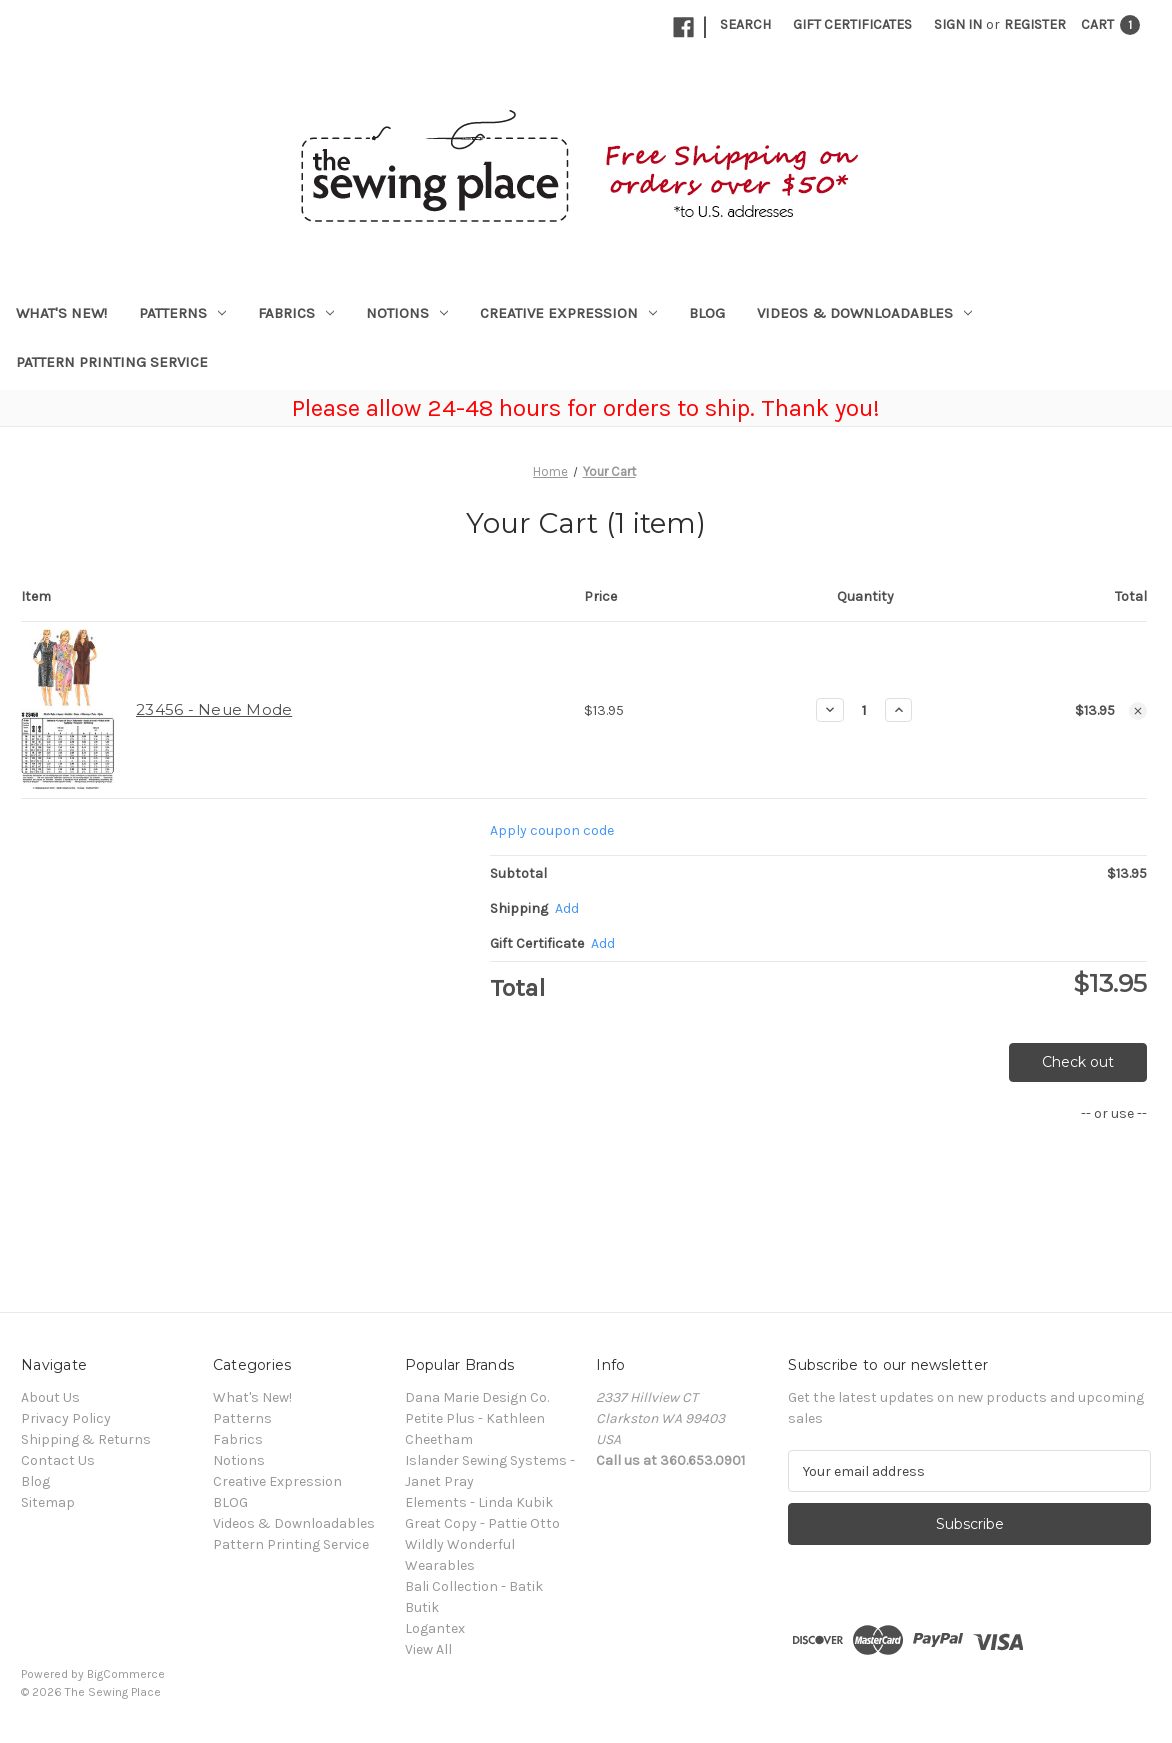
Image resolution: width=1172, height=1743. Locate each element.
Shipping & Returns (86, 1439)
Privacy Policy (66, 1418)
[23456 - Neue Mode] (864, 710)
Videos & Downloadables (864, 313)
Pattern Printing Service (112, 362)
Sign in (958, 24)
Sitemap (48, 1502)
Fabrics (296, 313)
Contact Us (58, 1460)
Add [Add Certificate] (603, 943)
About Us (50, 1397)
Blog (35, 1481)
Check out (1078, 1062)
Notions (407, 313)
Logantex (435, 1628)
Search (745, 24)
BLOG (707, 313)
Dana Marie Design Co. (477, 1397)
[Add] (567, 908)
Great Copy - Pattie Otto (482, 1523)
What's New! (61, 313)
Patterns (182, 313)
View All (428, 1649)
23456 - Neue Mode (214, 709)
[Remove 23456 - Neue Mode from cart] (1138, 711)
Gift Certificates (852, 24)
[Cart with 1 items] (1110, 24)
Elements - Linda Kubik (479, 1502)
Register (1035, 24)
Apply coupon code (552, 830)
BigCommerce (126, 1674)
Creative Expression (568, 313)
